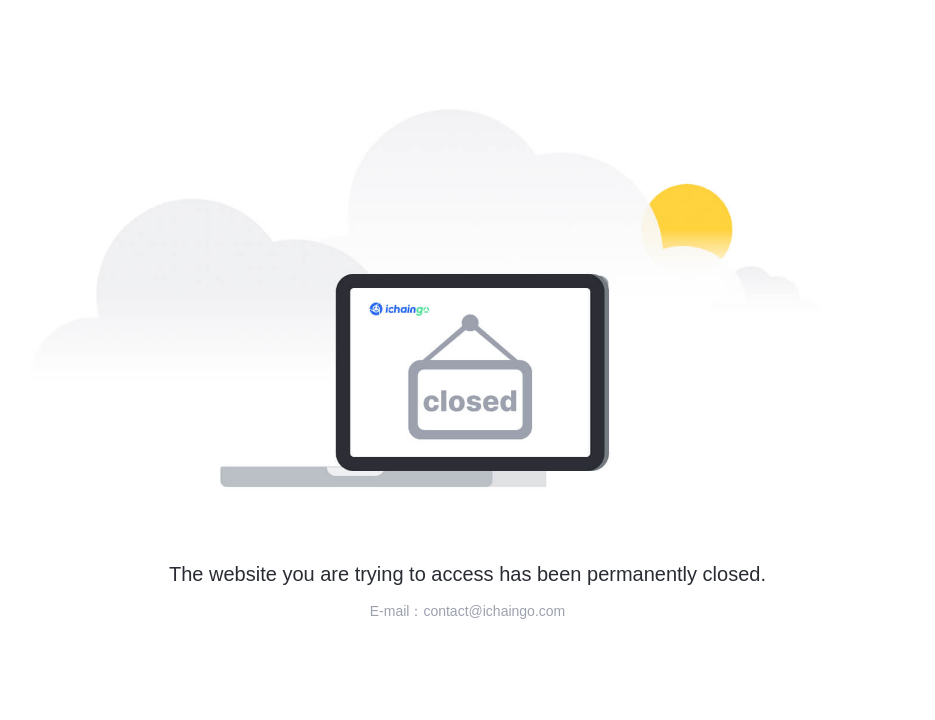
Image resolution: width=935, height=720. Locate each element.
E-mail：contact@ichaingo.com (468, 611)
